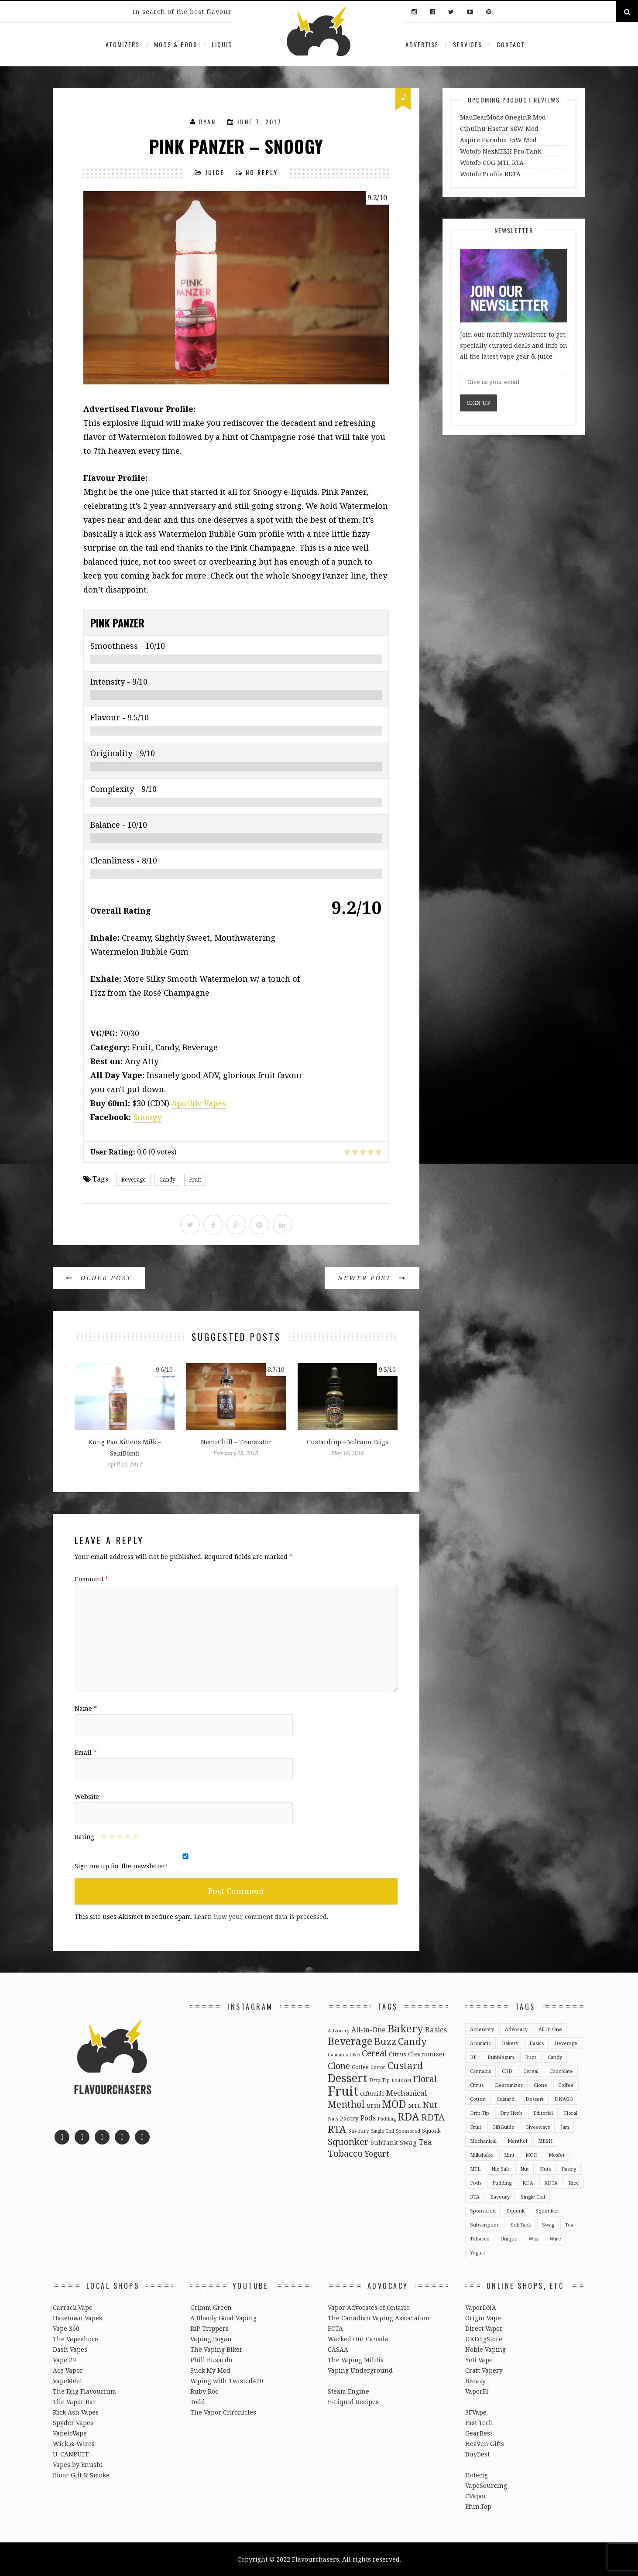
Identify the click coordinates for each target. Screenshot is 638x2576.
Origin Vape (483, 2318)
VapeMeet (67, 2381)
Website (87, 1796)
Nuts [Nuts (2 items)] (333, 2119)
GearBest (478, 2433)
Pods (475, 2182)
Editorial (543, 2113)
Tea (569, 2224)
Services (467, 44)
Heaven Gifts (484, 2443)
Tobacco (480, 2238)
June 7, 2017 (259, 121)
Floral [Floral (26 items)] (425, 2079)
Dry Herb (511, 2113)
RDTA (551, 2182)
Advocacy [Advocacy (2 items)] (339, 2031)
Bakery (510, 2043)
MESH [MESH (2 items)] (373, 2106)
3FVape (476, 2412)
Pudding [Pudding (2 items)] (386, 2119)
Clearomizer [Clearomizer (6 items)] (427, 2054)
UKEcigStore (483, 2339)
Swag (548, 2224)
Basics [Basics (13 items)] (436, 2029)
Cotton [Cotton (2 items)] (378, 2067)
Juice (214, 172)
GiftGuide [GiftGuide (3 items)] (372, 2093)
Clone (540, 2085)
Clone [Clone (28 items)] (339, 2066)
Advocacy (516, 2029)
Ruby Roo (204, 2391)
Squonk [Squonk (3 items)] (431, 2130)
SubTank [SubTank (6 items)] (384, 2142)
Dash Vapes (70, 2349)
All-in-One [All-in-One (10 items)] (368, 2030)
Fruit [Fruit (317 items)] (343, 2091)
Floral (570, 2113)
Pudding (501, 2182)
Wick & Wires (74, 2443)
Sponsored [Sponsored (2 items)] (408, 2131)
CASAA (338, 2349)
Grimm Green (211, 2307)
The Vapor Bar (74, 2402)
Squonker (547, 2210)
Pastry (569, 2168)
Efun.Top (478, 2506)
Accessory (482, 2029)
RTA (475, 2196)
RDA (527, 2182)
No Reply (262, 172)
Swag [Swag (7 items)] (408, 2142)
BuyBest (477, 2454)
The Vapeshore (75, 2339)
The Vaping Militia (356, 2360)
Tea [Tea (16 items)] (425, 2142)
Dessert (534, 2099)
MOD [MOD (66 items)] (394, 2104)
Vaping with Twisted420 (226, 2381)
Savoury (500, 2196)
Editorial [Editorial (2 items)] (401, 2080)
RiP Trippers (209, 2328)
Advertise (422, 44)
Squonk (516, 2210)
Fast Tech (479, 2422)
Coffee (566, 2085)
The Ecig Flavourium (84, 2391)
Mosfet (557, 2154)
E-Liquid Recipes (353, 2402)
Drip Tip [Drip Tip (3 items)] (379, 2079)
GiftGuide (503, 2127)
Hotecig (476, 2475)
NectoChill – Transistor (236, 1442)
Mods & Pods (175, 44)
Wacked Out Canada (358, 2339)
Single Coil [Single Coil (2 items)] (382, 2131)
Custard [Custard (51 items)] (405, 2065)
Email (85, 1752)
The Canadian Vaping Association (379, 2318)
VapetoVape (70, 2433)
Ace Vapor (68, 2370)
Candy (167, 1179)
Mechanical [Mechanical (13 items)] (406, 2093)
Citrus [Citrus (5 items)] (397, 2054)
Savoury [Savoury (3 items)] (358, 2130)
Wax (533, 2238)
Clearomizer (508, 2085)
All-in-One (550, 2029)
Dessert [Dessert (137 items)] (347, 2078)
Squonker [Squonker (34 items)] (348, 2141)
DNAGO (564, 2099)
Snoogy (147, 1117)
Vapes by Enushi (78, 2464)
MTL (475, 2168)
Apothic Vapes (199, 1103)
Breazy (475, 2381)
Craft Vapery (484, 2370)
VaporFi (476, 2391)
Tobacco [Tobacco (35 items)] (345, 2153)
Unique (509, 2238)
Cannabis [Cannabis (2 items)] (338, 2055)
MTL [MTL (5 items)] (414, 2106)
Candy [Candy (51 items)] (412, 2041)
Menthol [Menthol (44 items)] (346, 2104)
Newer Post (372, 1278)
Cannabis (480, 2071)
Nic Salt (500, 2168)
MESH (545, 2141)
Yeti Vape (479, 2360)
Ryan (207, 121)
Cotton (478, 2099)
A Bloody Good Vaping (223, 2318)
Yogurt (477, 2252)
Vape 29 (64, 2360)
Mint (509, 2154)
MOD (531, 2154)
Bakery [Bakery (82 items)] (405, 2028)
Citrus (477, 2085)
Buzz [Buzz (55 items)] (385, 2041)
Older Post (99, 1278)
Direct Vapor (484, 2328)
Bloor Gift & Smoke (81, 2475)
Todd (197, 2402)
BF (473, 2057)
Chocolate (561, 2071)
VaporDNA (480, 2307)
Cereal (531, 2071)
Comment (91, 1579)
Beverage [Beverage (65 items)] (350, 2041)
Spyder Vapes (73, 2422)
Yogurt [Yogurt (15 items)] (376, 2153)
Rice (574, 2182)
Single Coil (533, 2196)
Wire (555, 2238)
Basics (536, 2043)
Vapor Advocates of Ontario (369, 2307)
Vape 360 (66, 2328)
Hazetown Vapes (77, 2318)
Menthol (517, 2141)
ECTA (335, 2328)
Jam (565, 2127)
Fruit (195, 1179)
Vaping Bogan (211, 2339)
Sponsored (483, 2210)
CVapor (476, 2496)
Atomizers (123, 44)
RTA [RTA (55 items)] (337, 2129)
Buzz (531, 2057)
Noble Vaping (485, 2349)
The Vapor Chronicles (223, 2412)
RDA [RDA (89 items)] (408, 2116)
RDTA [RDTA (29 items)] (433, 2117)
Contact (511, 44)
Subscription (485, 2224)
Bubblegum (500, 2057)
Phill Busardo (211, 2360)
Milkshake (481, 2154)
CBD (507, 2071)
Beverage (133, 1179)
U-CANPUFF (71, 2454)
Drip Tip (479, 2113)
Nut (524, 2168)
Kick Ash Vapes (76, 2412)
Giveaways (537, 2127)
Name (86, 1708)
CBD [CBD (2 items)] (355, 2055)
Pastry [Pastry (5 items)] (349, 2118)
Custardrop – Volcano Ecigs (347, 1442)
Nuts (545, 2168)
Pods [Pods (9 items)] (368, 2118)
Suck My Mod (210, 2370)
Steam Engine (348, 2391)
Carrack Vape (73, 2307)
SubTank (521, 2224)
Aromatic (480, 2043)
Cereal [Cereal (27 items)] (374, 2053)
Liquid (222, 44)
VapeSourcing (486, 2485)
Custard (506, 2099)
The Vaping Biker (216, 2349)
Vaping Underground (360, 2370)
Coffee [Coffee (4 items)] (360, 2067)
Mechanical (483, 2141)
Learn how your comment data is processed (260, 1916)
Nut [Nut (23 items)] (430, 2104)
